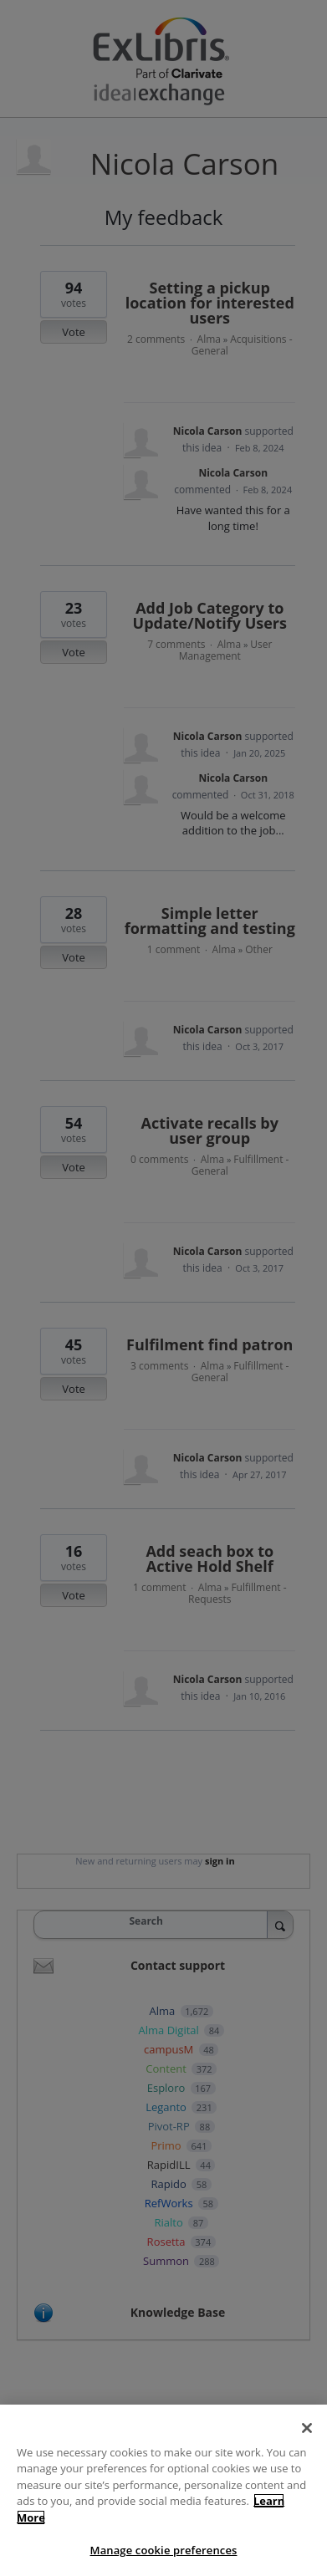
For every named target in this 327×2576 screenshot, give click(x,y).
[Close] (307, 2428)
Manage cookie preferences (164, 2550)
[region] (163, 2490)
